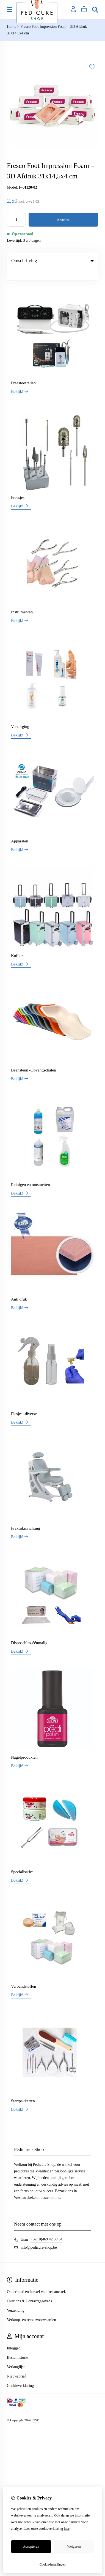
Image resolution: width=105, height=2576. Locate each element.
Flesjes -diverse (24, 1402)
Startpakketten (23, 2089)
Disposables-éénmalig (29, 1631)
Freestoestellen (23, 371)
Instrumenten (22, 601)
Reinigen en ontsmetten (30, 1173)
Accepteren (31, 2546)
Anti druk (19, 1288)
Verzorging (20, 715)
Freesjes (17, 486)
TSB (36, 2409)
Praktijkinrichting (25, 1517)
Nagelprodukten (24, 1746)
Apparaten (19, 830)
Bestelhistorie (17, 2346)
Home (11, 27)
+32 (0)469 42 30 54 (46, 2228)
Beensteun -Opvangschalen (33, 1059)
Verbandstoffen (23, 1975)
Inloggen (14, 2337)
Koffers (17, 944)
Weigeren (74, 2546)
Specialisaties (22, 1860)
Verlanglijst (16, 2356)
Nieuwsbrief (16, 2365)
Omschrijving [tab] (52, 260)
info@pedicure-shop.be (39, 2236)
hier (66, 2528)
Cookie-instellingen (53, 2564)
